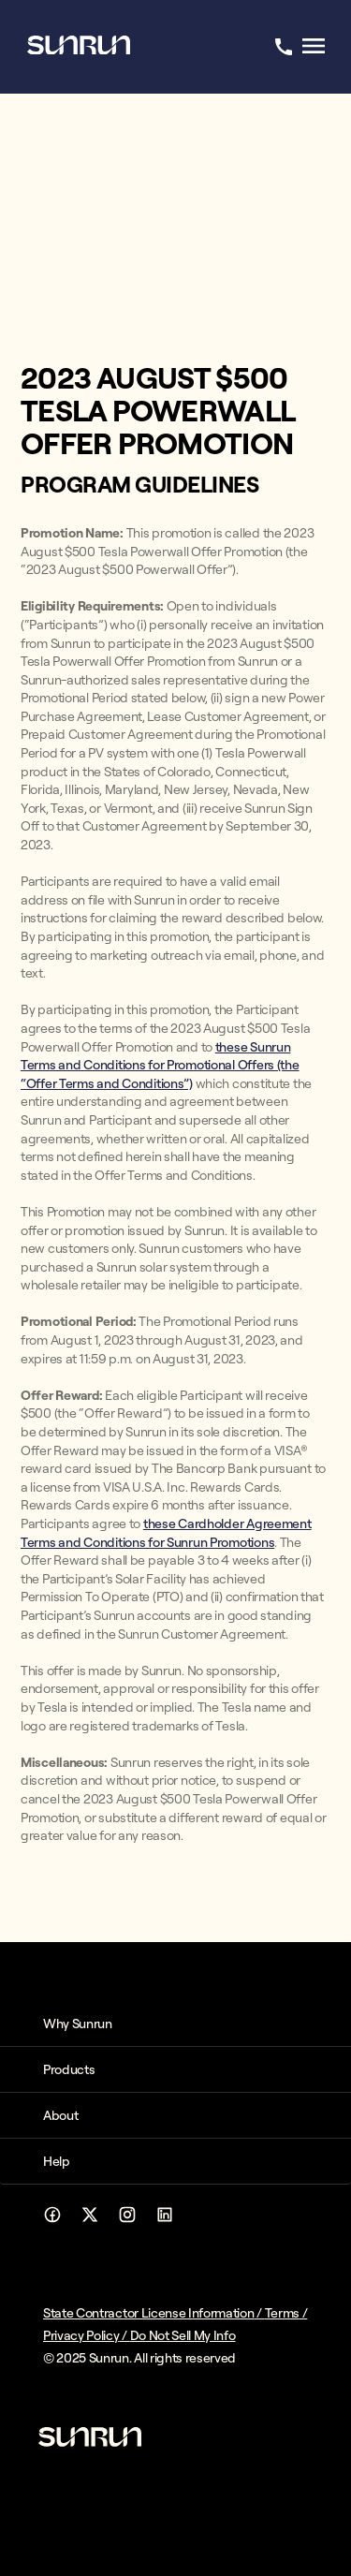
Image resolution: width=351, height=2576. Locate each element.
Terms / (286, 2312)
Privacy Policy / (86, 2335)
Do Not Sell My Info (183, 2335)
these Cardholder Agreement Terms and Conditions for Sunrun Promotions (166, 1533)
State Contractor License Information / (154, 2312)
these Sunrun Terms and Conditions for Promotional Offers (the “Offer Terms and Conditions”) (160, 1065)
